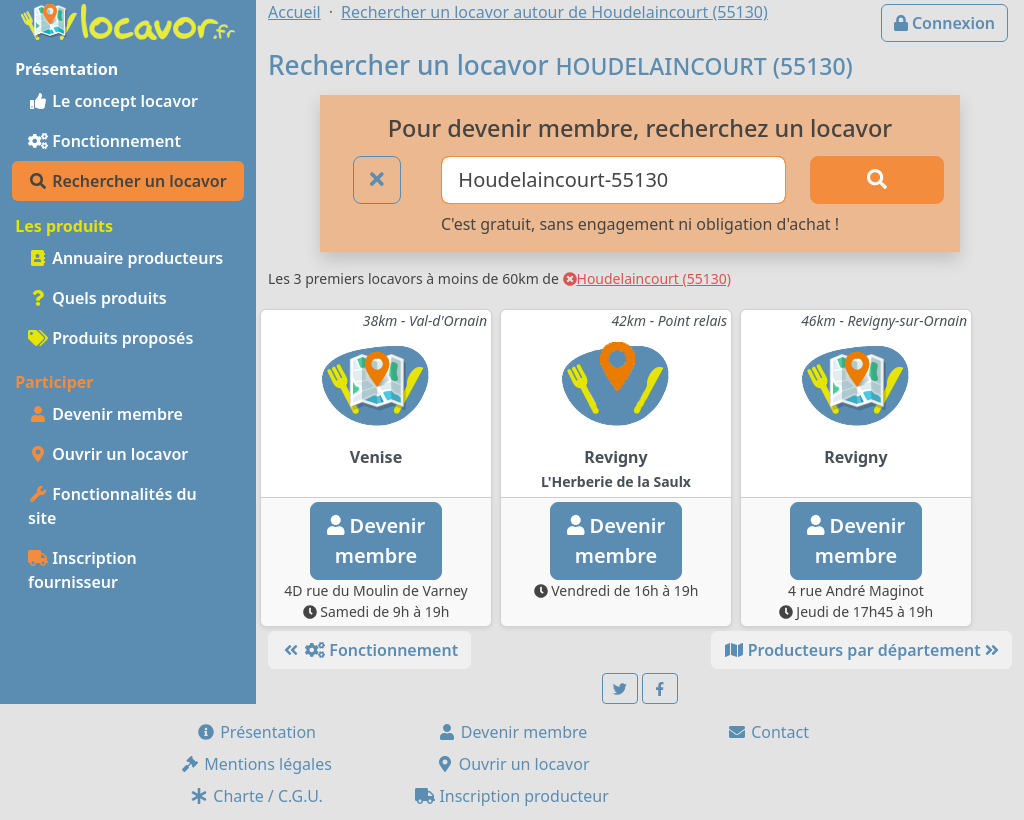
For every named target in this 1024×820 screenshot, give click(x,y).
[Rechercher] (877, 180)
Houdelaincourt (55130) (647, 278)
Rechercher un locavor (127, 181)
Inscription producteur (512, 796)
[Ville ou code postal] (613, 180)
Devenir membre (105, 414)
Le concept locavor (113, 101)
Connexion (944, 23)
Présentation (256, 732)
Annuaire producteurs (125, 258)
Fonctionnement (104, 141)
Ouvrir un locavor (108, 454)
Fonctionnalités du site (112, 506)
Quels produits (97, 298)
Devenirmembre (376, 540)
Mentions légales (256, 764)
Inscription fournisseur (82, 570)
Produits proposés (110, 338)
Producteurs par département (861, 650)
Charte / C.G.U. (256, 796)
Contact (768, 732)
